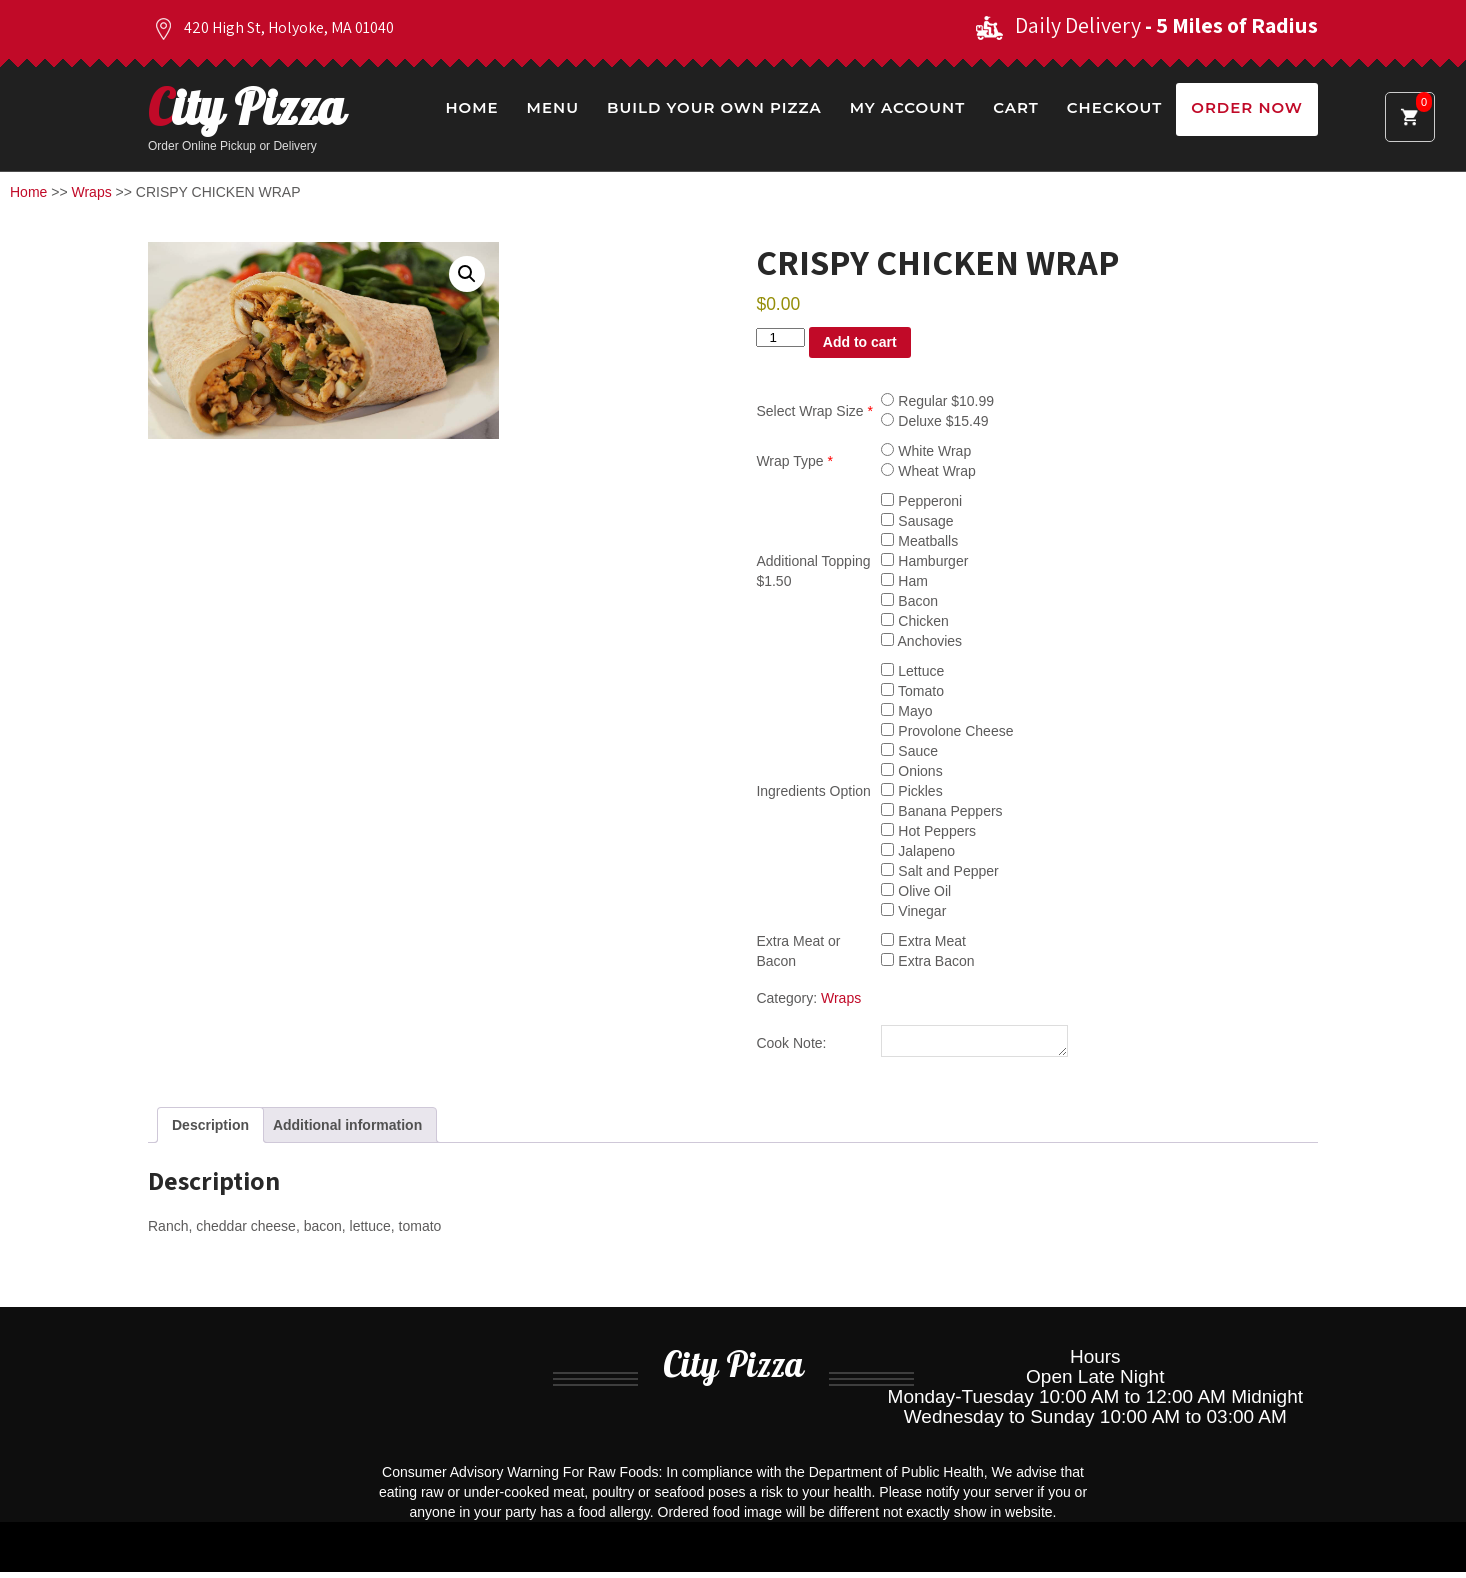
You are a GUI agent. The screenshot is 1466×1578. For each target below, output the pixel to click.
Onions (911, 771)
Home (471, 107)
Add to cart (860, 342)
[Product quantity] (780, 337)
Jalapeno (918, 851)
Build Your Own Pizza (714, 107)
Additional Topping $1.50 (813, 571)
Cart (1016, 107)
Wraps (92, 192)
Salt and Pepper (939, 871)
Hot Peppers (928, 831)
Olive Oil (916, 891)
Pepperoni (921, 501)
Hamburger (924, 561)
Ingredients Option (813, 791)
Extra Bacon (927, 961)
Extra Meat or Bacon (798, 951)
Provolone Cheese (947, 731)
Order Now (1247, 107)
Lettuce (912, 671)
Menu (553, 107)
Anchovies (921, 641)
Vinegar (913, 911)
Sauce (909, 751)
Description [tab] (210, 1131)
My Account (907, 107)
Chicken (914, 621)
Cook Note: (791, 1046)
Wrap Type (794, 461)
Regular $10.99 (937, 401)
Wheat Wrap (928, 471)
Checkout (1114, 107)
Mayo (906, 711)
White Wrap (926, 451)
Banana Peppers (941, 811)
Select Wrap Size (814, 411)
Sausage (917, 521)
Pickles (911, 791)
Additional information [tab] (347, 1131)
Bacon (909, 601)
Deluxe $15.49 (934, 421)
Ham (904, 581)
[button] (467, 274)
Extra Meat (923, 941)
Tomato (912, 691)
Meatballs (919, 541)
